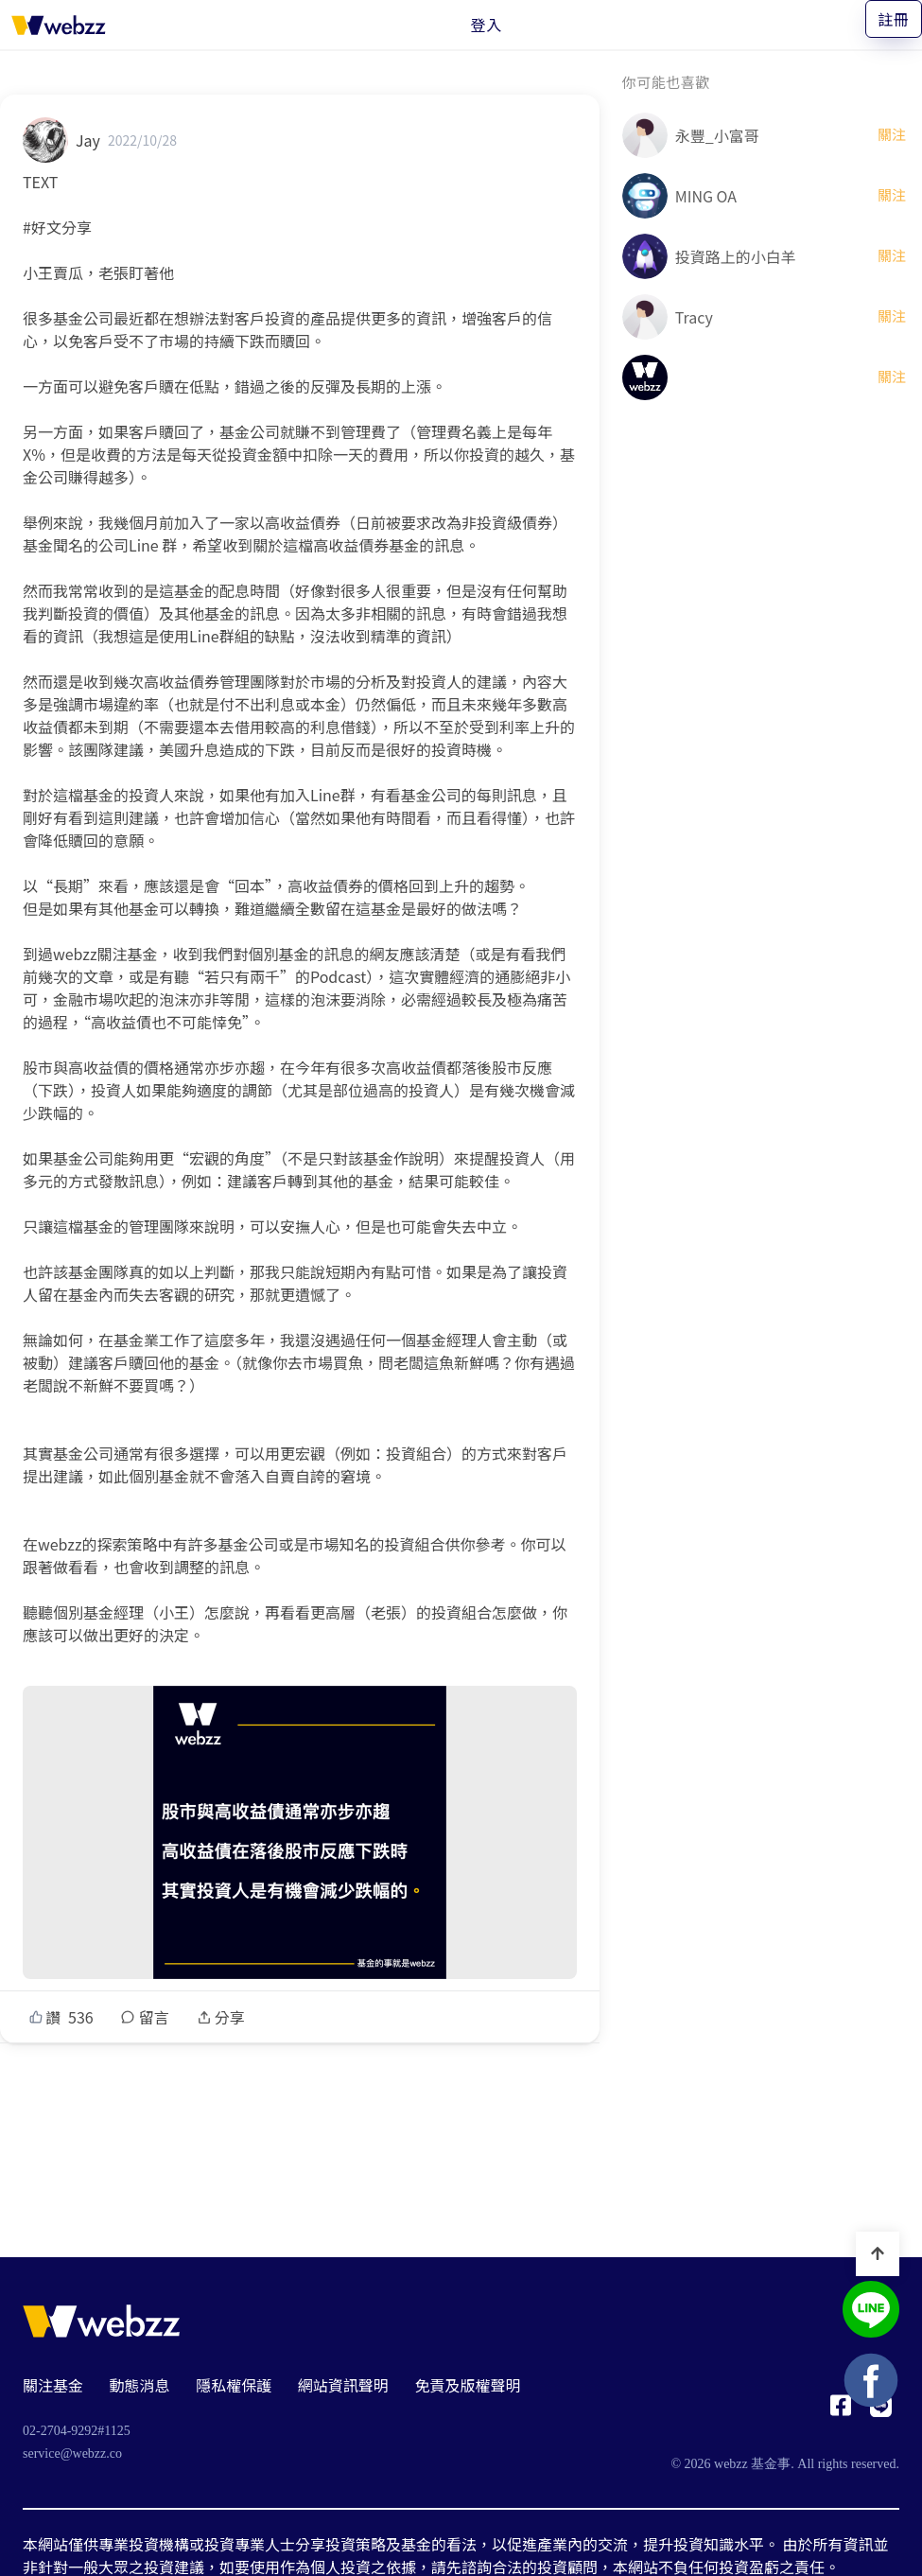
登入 (486, 24)
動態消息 (140, 2385)
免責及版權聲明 (467, 2385)
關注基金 (53, 2385)
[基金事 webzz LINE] (871, 2311)
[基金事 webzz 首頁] (58, 24)
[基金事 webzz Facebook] (841, 2410)
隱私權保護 (233, 2385)
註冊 (894, 19)
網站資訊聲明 (343, 2385)
